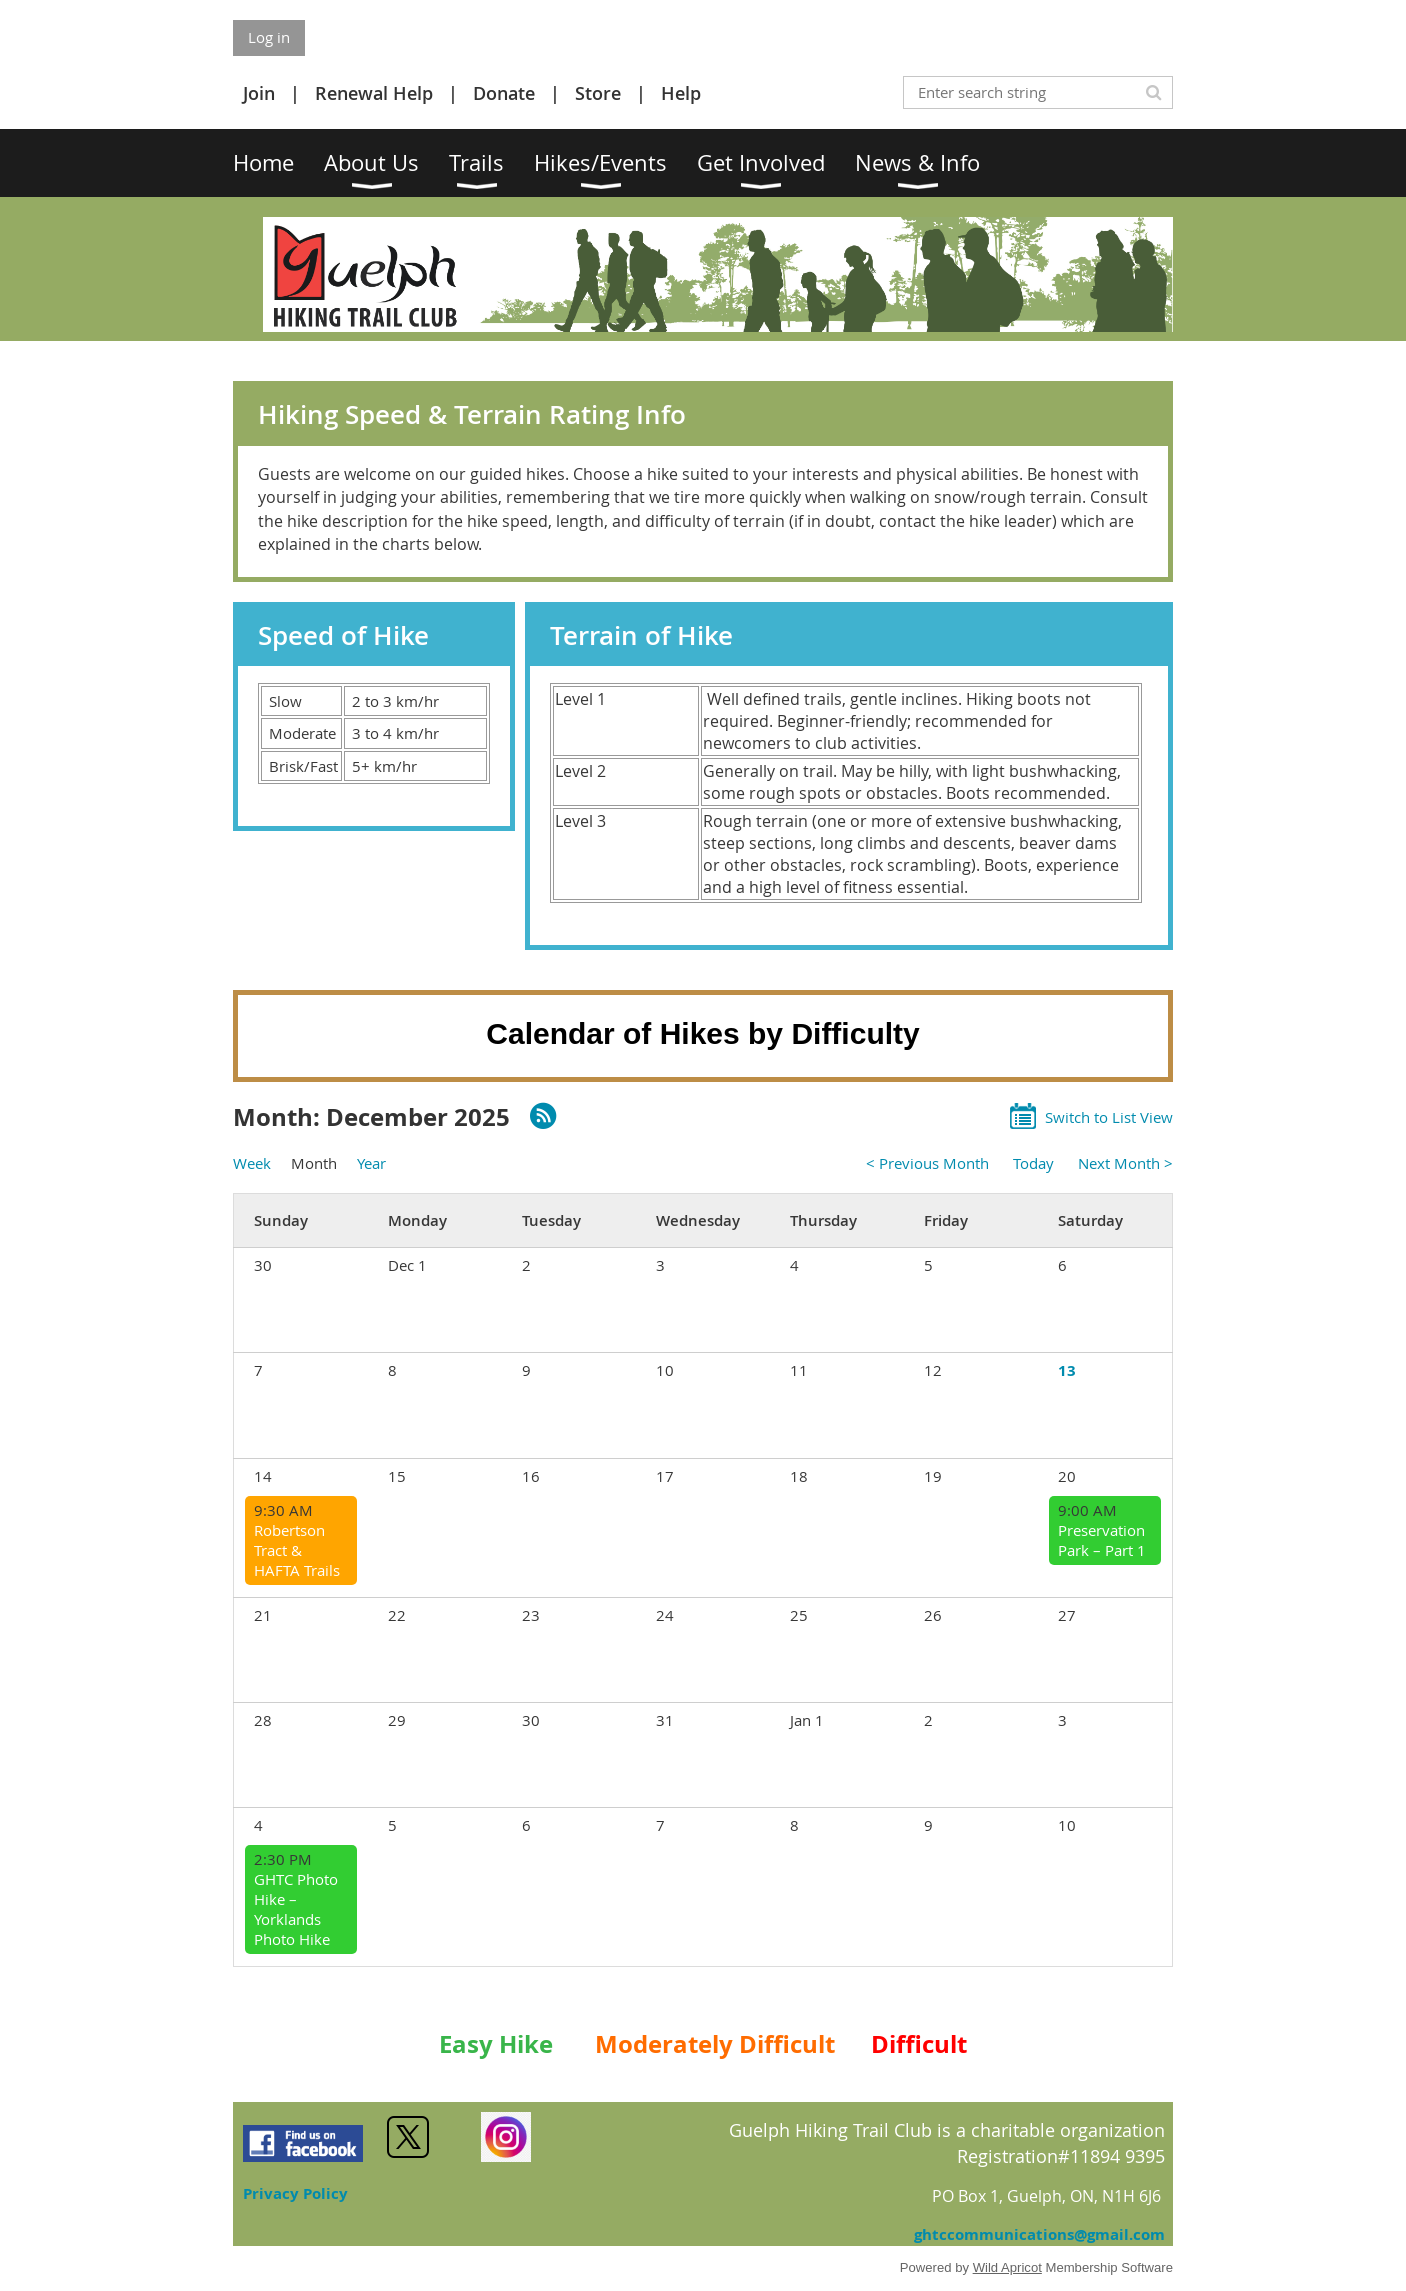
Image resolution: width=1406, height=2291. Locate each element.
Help (681, 93)
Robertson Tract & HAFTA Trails (297, 1550)
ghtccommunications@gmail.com (1039, 2234)
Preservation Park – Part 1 (1102, 1540)
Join (259, 93)
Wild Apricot (1007, 2267)
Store (598, 93)
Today (1033, 1163)
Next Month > (1125, 1163)
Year (371, 1163)
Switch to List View (1109, 1117)
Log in (269, 37)
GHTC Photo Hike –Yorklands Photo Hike (296, 1909)
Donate (504, 93)
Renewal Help (374, 93)
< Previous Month (927, 1163)
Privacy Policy (295, 2193)
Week (252, 1163)
